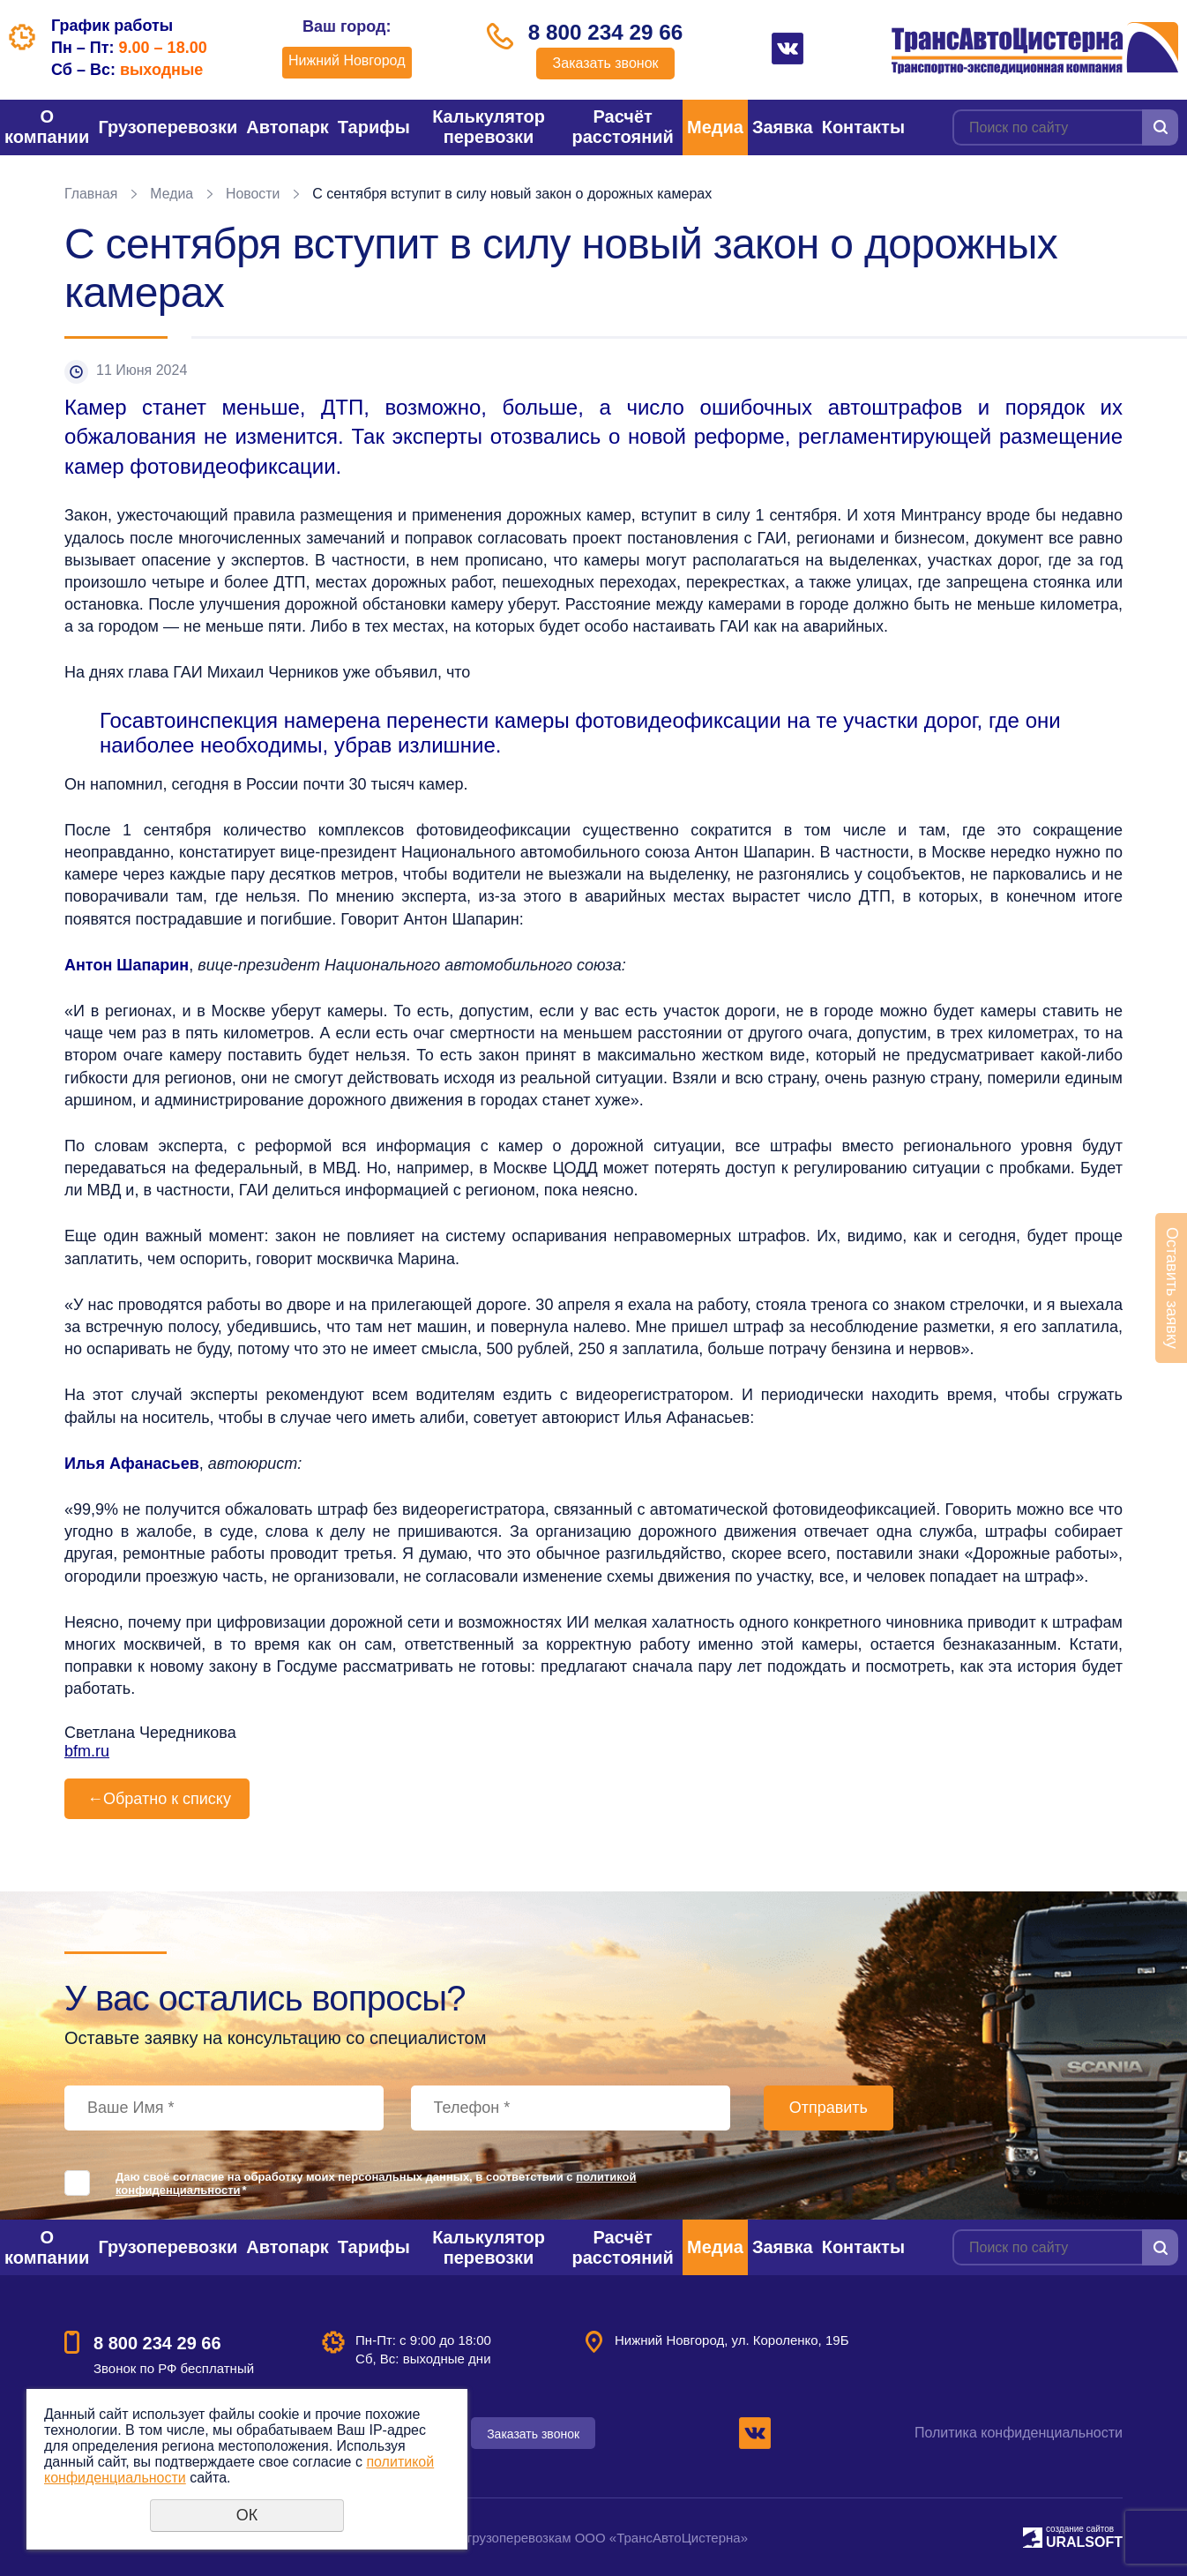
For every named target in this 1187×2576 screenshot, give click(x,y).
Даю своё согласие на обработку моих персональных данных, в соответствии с (376, 2183)
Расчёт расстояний (622, 126)
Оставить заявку (1172, 1288)
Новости (254, 193)
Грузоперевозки (167, 127)
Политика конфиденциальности (1019, 2432)
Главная (91, 193)
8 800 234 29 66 (606, 32)
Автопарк (287, 127)
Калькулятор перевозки (488, 126)
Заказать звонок (606, 63)
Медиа (715, 127)
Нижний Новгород (344, 60)
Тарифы (374, 127)
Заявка (782, 127)
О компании (46, 126)
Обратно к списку (157, 1799)
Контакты (863, 127)
